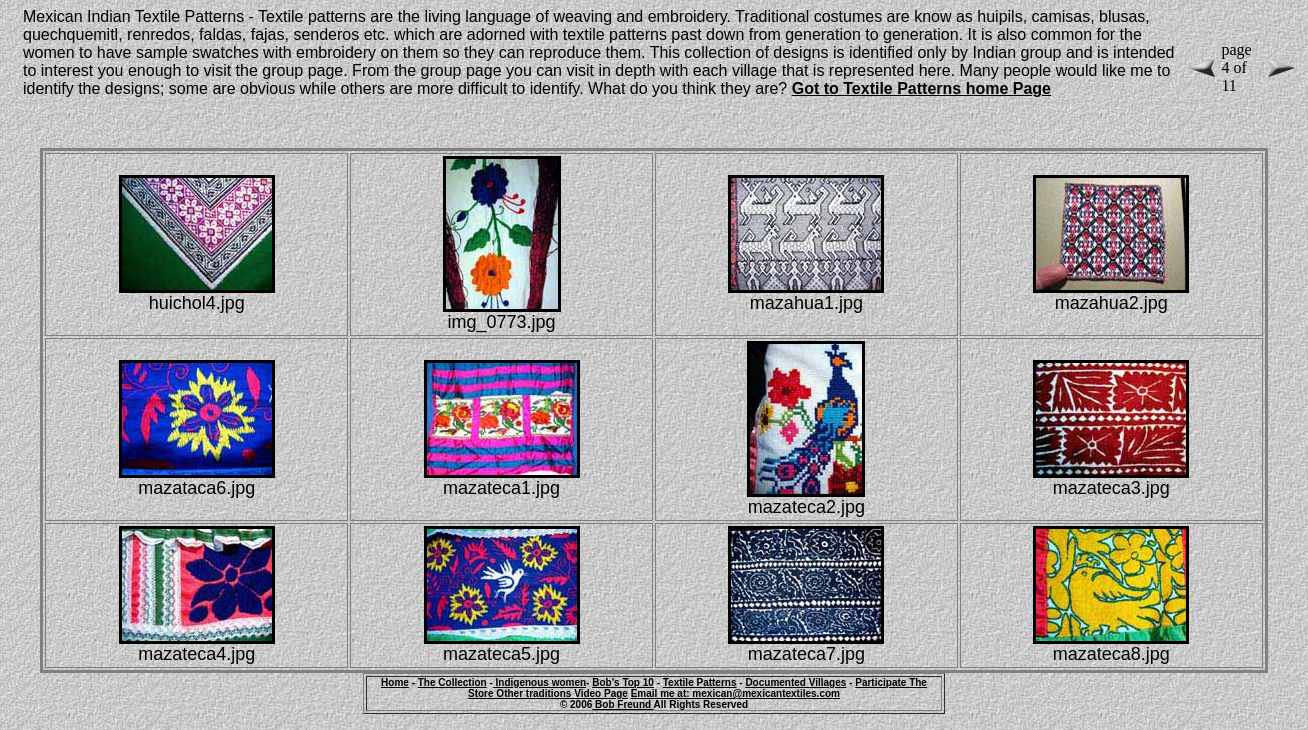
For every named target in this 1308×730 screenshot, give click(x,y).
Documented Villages (795, 682)
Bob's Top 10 (623, 682)
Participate (882, 682)
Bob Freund (622, 704)
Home (395, 682)
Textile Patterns (700, 682)
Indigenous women (539, 682)
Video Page (601, 693)
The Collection (452, 682)
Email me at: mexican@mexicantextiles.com (735, 693)
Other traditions (535, 693)
